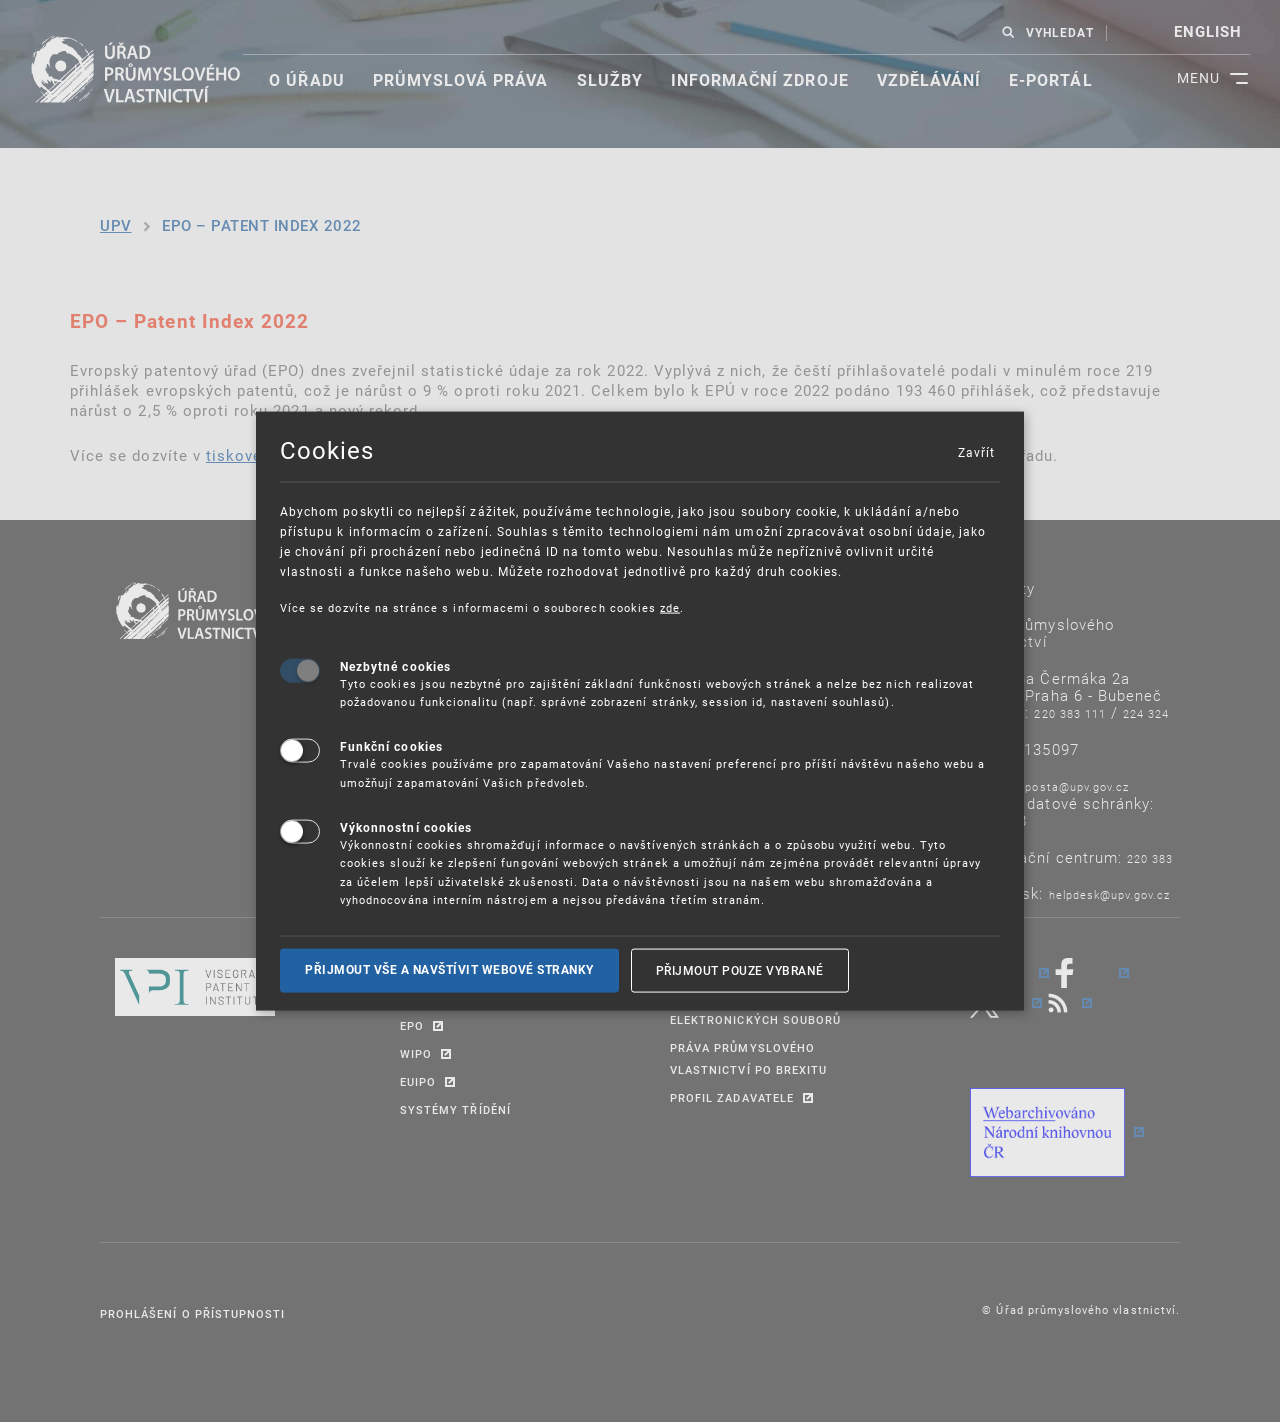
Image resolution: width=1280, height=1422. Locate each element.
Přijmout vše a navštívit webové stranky (449, 970)
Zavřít (976, 452)
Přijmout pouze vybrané (740, 970)
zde (670, 607)
